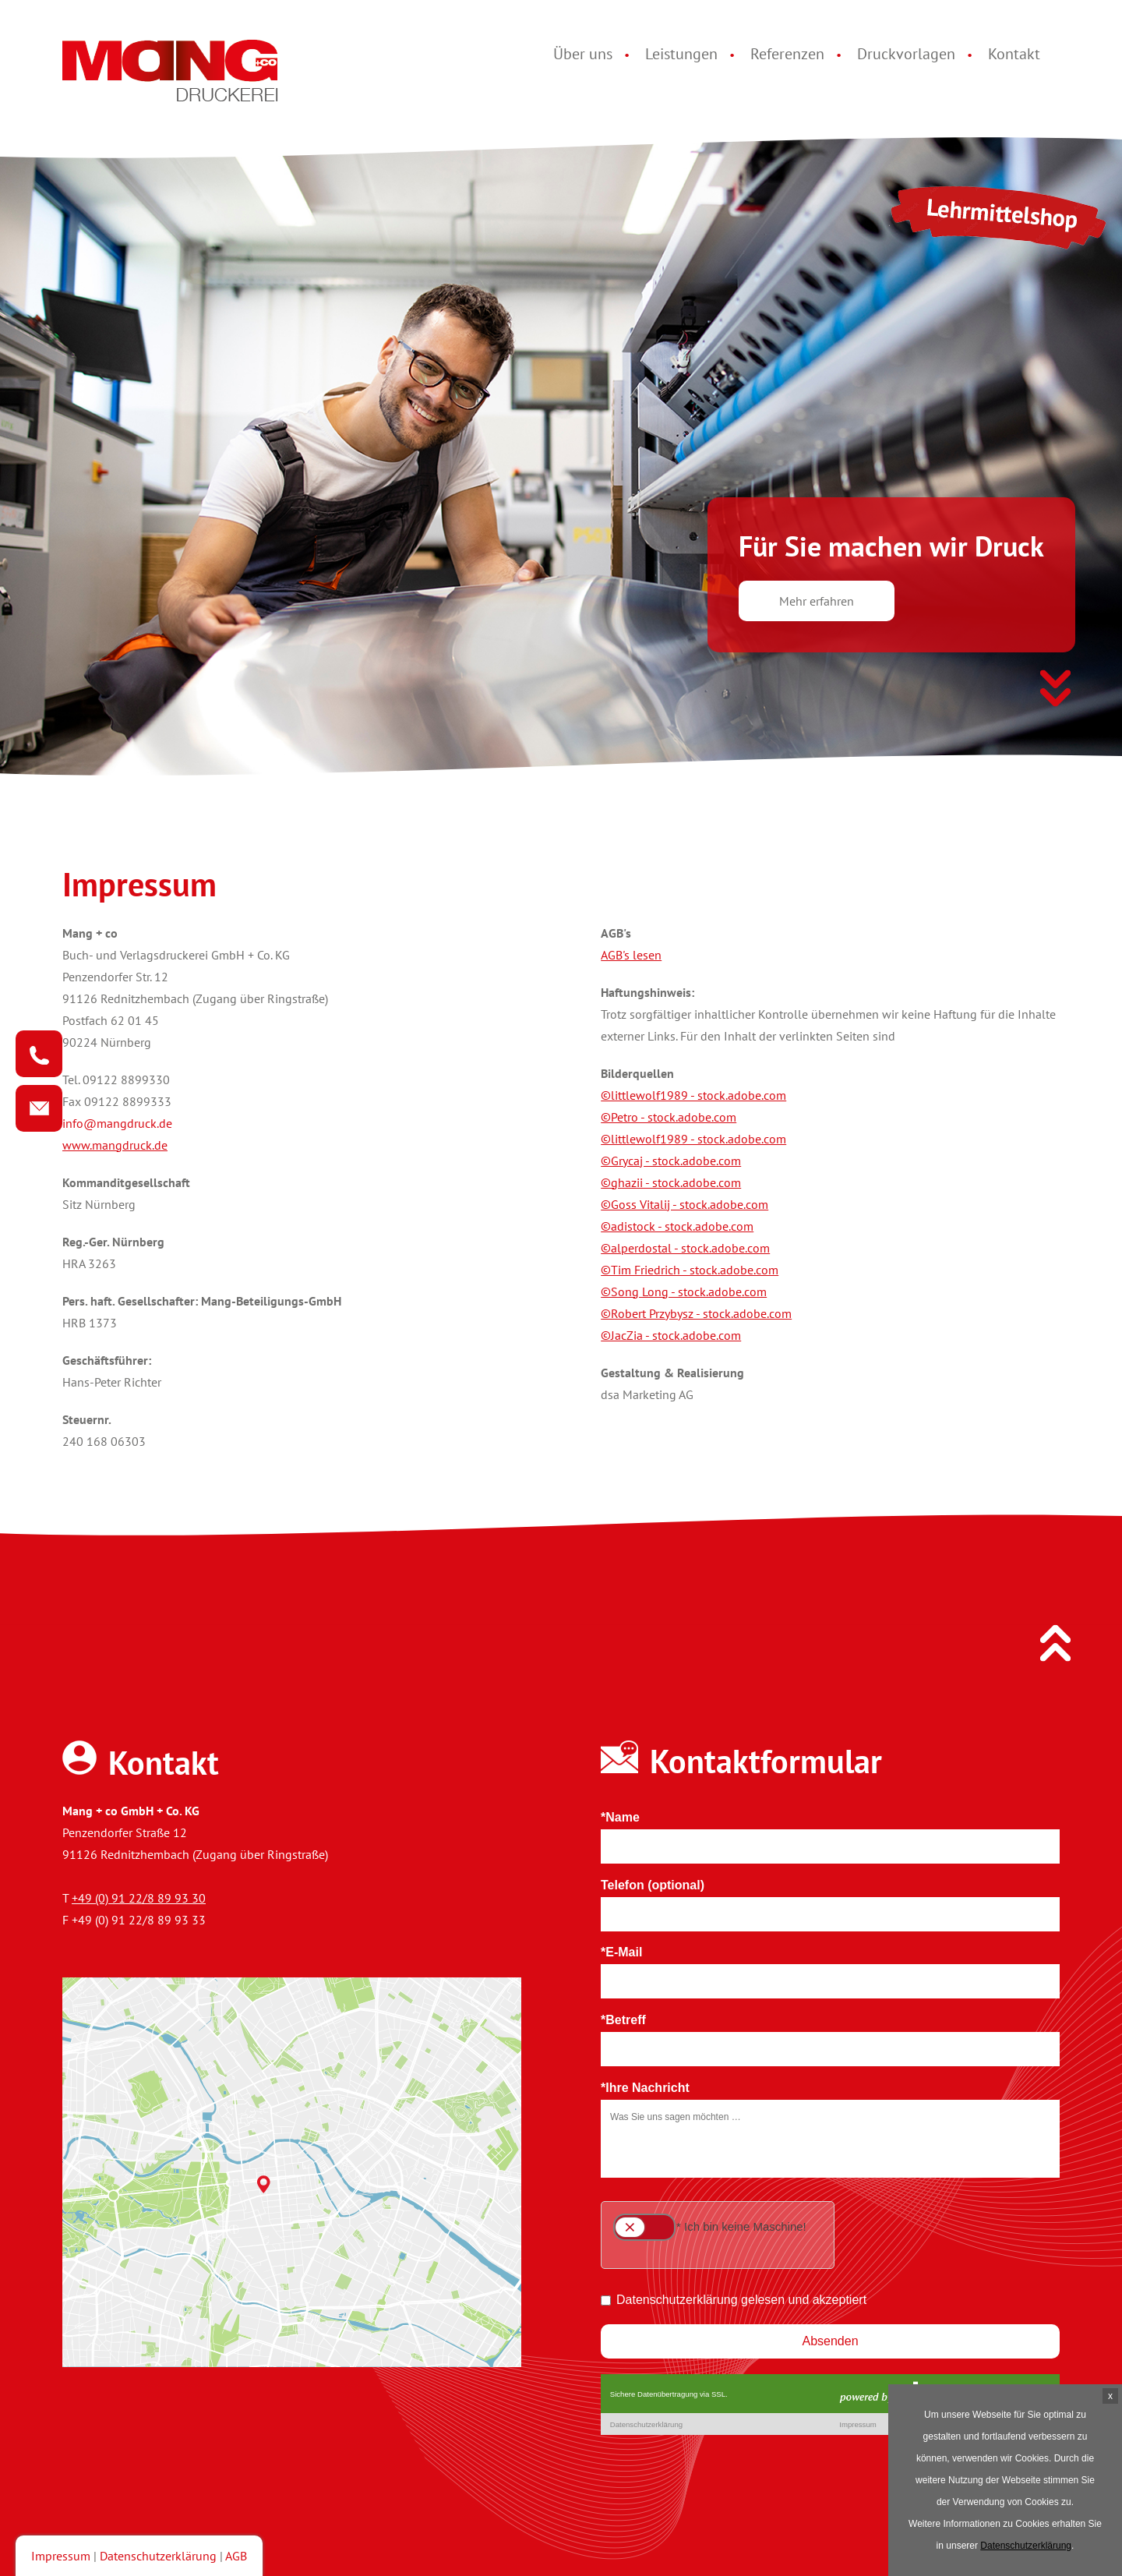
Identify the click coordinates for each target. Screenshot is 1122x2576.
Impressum (60, 2556)
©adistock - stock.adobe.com (677, 1226)
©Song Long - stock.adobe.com (684, 1291)
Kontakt (1014, 54)
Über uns (582, 54)
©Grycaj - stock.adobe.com (671, 1160)
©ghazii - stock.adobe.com (671, 1182)
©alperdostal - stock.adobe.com (685, 1248)
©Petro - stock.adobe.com (668, 1117)
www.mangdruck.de (115, 1145)
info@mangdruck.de (117, 1123)
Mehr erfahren (816, 601)
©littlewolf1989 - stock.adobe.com (693, 1095)
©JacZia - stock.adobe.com (671, 1335)
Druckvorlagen (906, 54)
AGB (236, 2556)
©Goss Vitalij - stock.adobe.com (684, 1204)
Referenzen (787, 54)
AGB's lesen (631, 955)
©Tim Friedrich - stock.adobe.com (689, 1269)
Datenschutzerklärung (158, 2556)
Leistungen (681, 54)
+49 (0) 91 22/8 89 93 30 (139, 1898)
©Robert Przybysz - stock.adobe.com (696, 1313)
